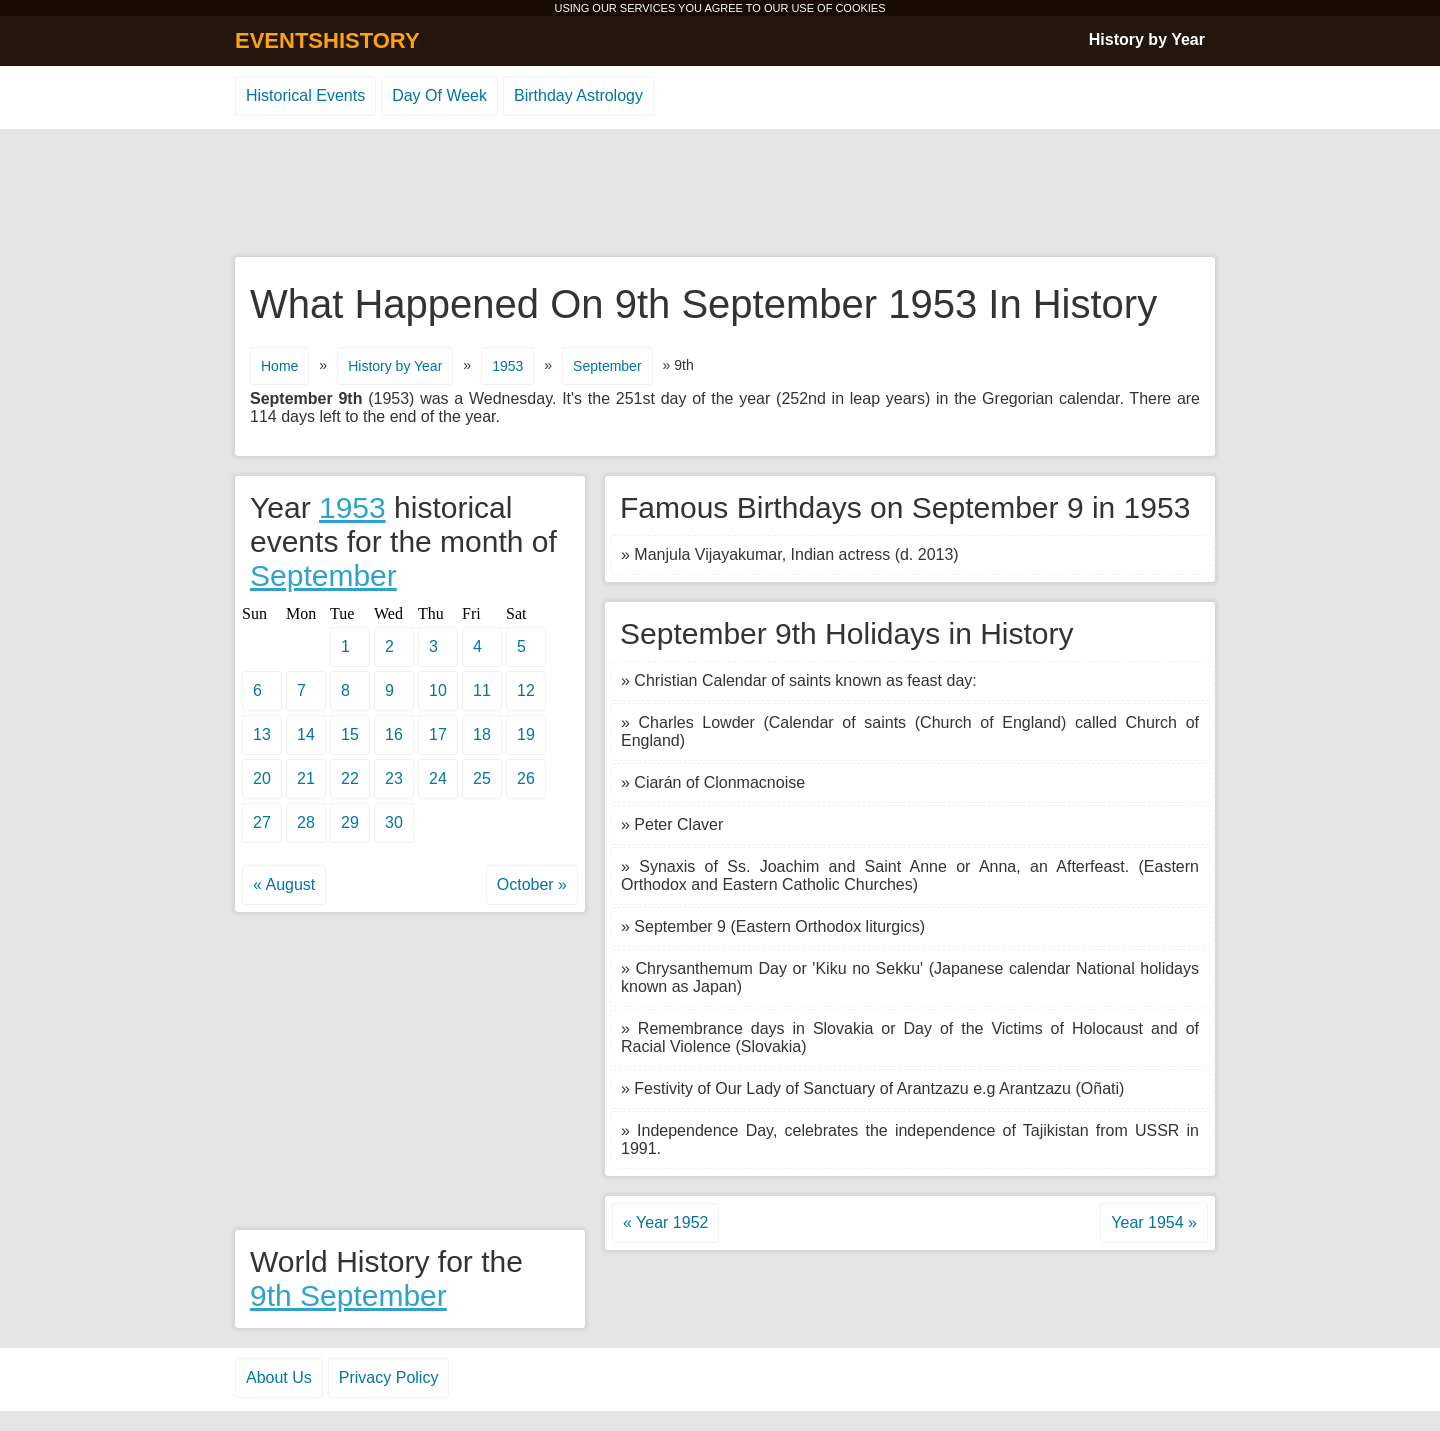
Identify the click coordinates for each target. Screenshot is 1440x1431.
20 (262, 778)
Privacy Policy (389, 1377)
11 (482, 690)
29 (350, 822)
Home (279, 366)
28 (306, 822)
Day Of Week (439, 95)
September (607, 366)
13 (262, 734)
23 (394, 778)
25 (482, 778)
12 (526, 690)
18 (482, 734)
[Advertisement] (720, 194)
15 (350, 734)
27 (262, 822)
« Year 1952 (665, 1222)
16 (394, 734)
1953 (507, 366)
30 (394, 822)
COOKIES (860, 8)
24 (438, 778)
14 (306, 734)
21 (306, 778)
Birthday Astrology (578, 95)
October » (532, 884)
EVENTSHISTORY (327, 40)
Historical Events (305, 95)
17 (438, 734)
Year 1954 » (1154, 1222)
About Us (279, 1377)
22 (350, 778)
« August (284, 884)
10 (438, 690)
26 (526, 778)
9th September (348, 1295)
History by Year (1147, 39)
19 (526, 734)
